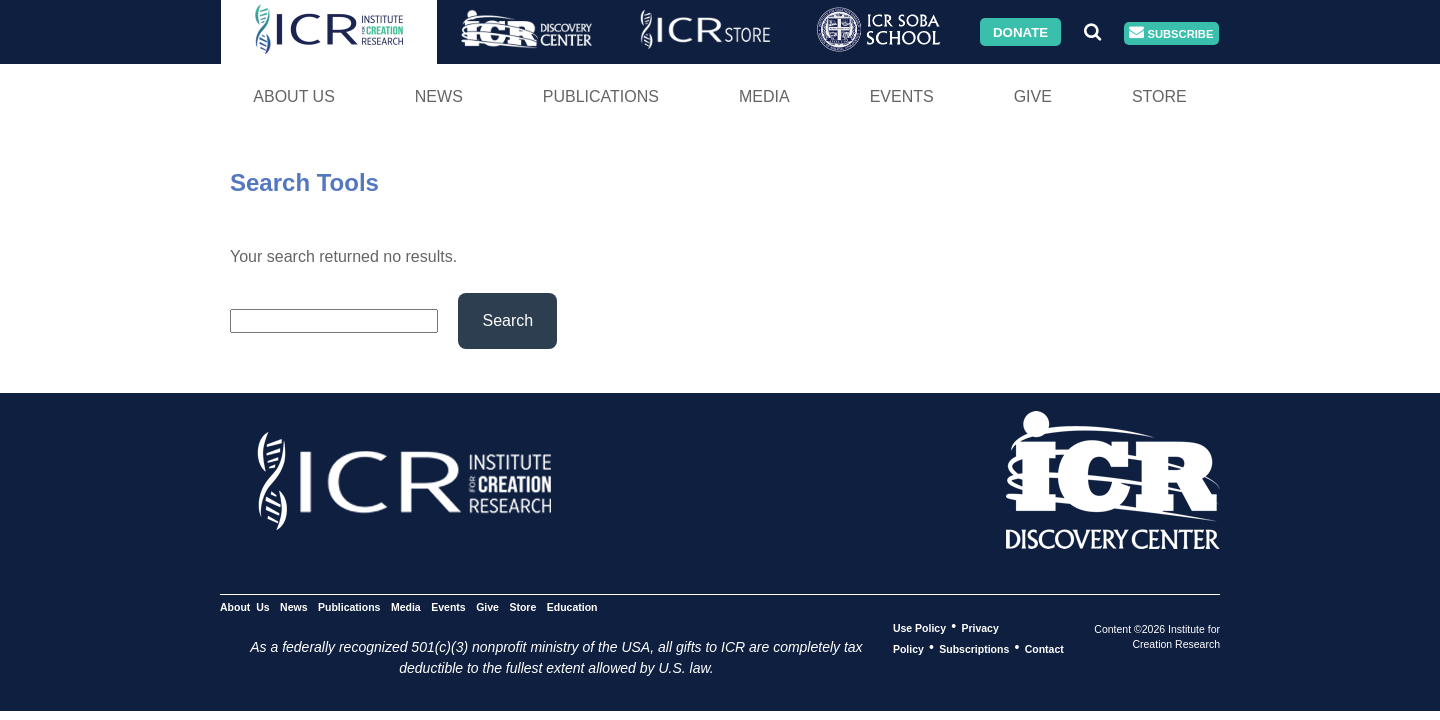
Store (1159, 96)
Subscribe (1171, 33)
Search (507, 320)
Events (902, 96)
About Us (294, 96)
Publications (601, 96)
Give (1033, 96)
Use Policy (919, 627)
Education (572, 606)
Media (764, 96)
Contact (1044, 648)
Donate (1020, 31)
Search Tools (304, 182)
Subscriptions (974, 648)
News (439, 96)
